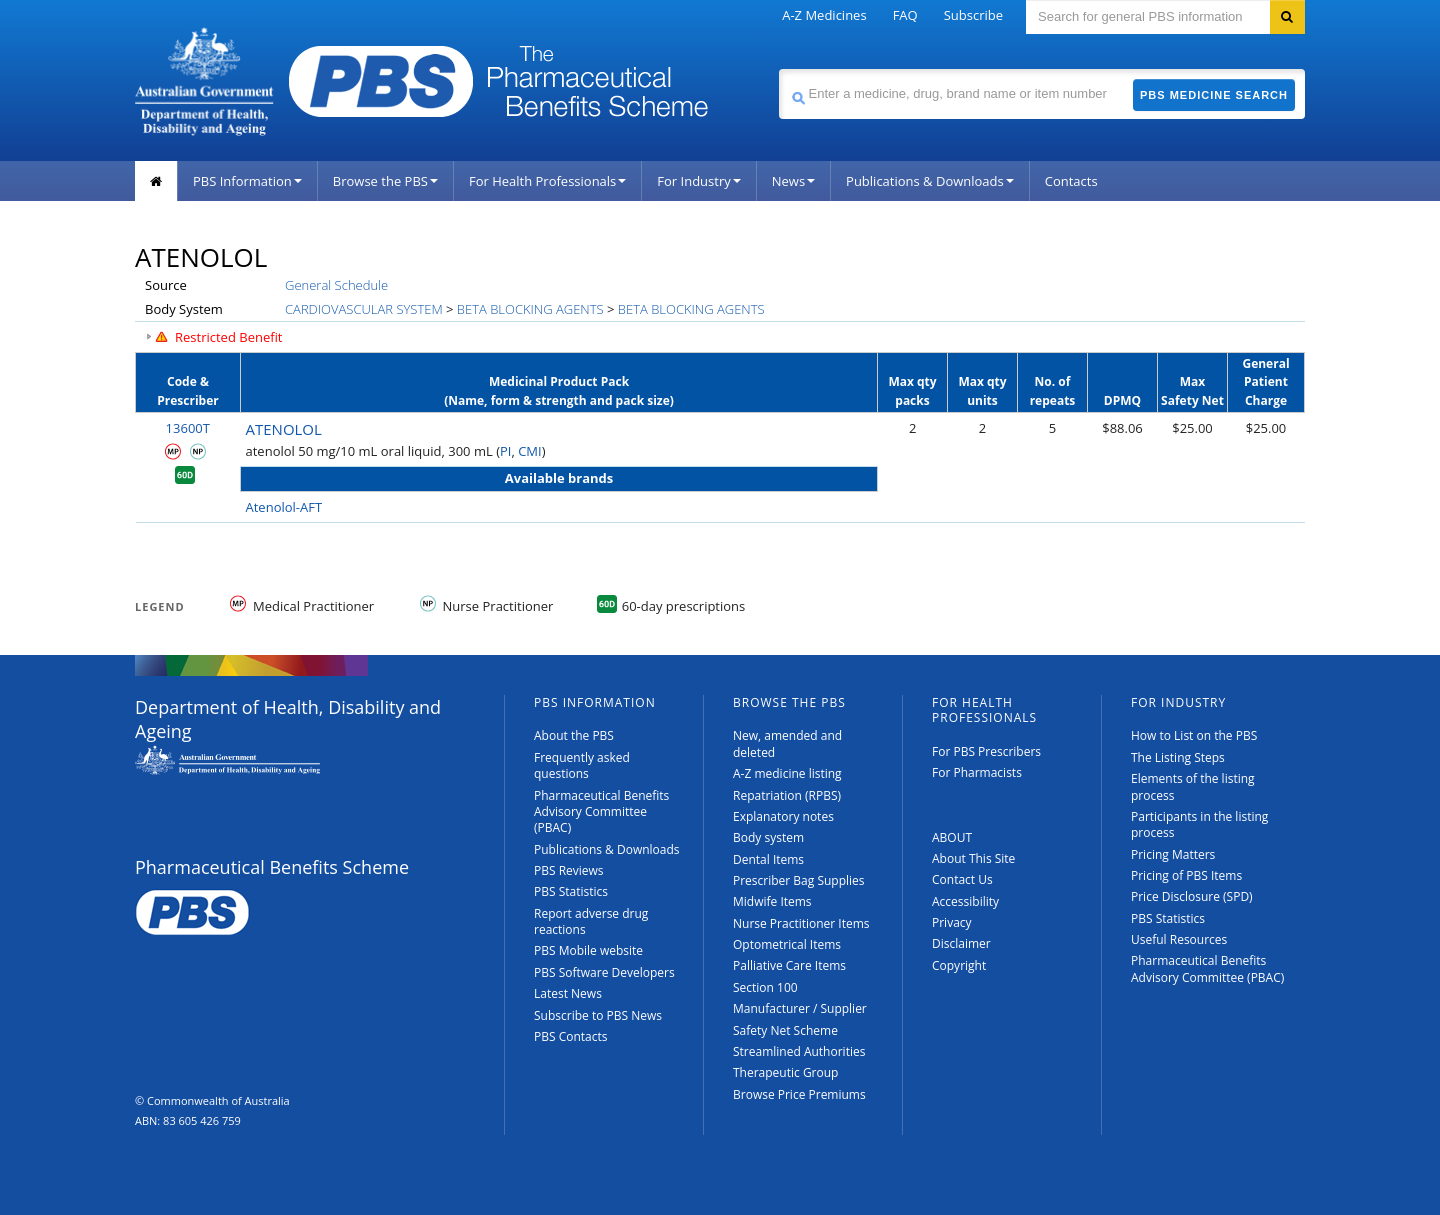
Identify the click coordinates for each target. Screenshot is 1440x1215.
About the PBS (574, 735)
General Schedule (336, 285)
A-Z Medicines (824, 15)
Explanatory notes (783, 816)
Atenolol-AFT (284, 507)
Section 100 (765, 987)
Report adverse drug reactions (591, 921)
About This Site (973, 858)
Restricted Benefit (229, 337)
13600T (188, 428)
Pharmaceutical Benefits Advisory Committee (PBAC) (601, 812)
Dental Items (768, 859)
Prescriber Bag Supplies (799, 880)
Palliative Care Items (789, 965)
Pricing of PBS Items (1186, 875)
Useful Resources (1179, 939)
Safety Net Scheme (785, 1030)
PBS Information (247, 181)
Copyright (959, 965)
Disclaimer (961, 943)
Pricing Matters (1173, 854)
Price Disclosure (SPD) (1192, 896)
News (793, 181)
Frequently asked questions (582, 765)
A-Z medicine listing (787, 773)
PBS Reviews (569, 870)
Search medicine (778, 68)
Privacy (952, 922)
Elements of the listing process (1193, 786)
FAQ (905, 15)
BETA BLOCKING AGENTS (530, 309)
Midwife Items (772, 901)
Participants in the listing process (1199, 824)
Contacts (1071, 181)
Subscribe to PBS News (598, 1015)
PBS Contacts (571, 1036)
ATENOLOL (284, 429)
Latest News (568, 993)
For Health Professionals (547, 181)
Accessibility (965, 901)
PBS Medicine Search (1214, 95)
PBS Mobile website (588, 950)
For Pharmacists (977, 772)
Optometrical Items (787, 944)
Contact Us (962, 879)
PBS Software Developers (604, 972)
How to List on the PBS (1194, 735)
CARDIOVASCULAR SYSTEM (364, 309)
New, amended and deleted (787, 743)
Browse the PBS (385, 181)
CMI (530, 451)
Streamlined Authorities (799, 1051)
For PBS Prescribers (986, 751)
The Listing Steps (1178, 757)
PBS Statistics (571, 891)
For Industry (698, 181)
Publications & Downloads (930, 181)
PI (505, 451)
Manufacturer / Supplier (800, 1008)
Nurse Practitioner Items (801, 923)
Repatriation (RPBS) (787, 795)
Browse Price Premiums (799, 1094)
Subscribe (973, 15)
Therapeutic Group (785, 1072)
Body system (768, 837)
